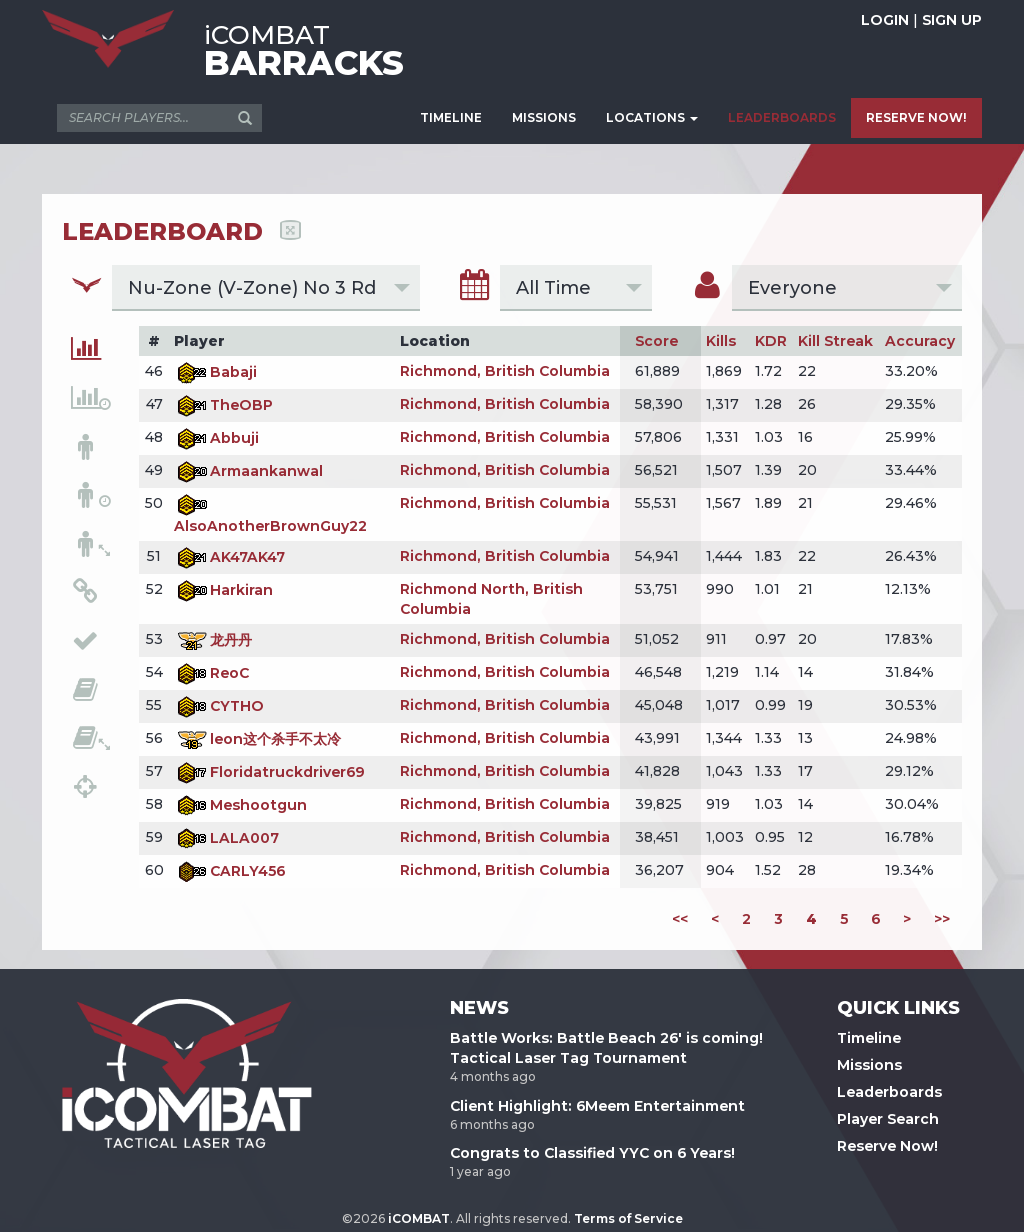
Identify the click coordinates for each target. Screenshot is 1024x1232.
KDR (771, 341)
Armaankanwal (248, 471)
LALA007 (226, 838)
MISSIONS (544, 117)
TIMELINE (451, 117)
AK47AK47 (229, 557)
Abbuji (216, 438)
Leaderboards (889, 1092)
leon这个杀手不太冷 (257, 739)
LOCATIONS (652, 117)
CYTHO (219, 706)
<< (680, 919)
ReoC (211, 673)
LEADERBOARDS (782, 117)
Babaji (215, 372)
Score (656, 341)
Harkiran (223, 590)
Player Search (888, 1119)
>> (942, 919)
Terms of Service (628, 1218)
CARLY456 (229, 871)
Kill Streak (835, 341)
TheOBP (223, 405)
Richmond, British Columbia (505, 371)
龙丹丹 (213, 640)
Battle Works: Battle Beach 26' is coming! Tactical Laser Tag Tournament (606, 1048)
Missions (869, 1065)
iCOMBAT (419, 1218)
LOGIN (885, 20)
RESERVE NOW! (916, 117)
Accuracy (920, 341)
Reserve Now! (887, 1146)
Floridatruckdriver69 (269, 772)
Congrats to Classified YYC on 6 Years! (592, 1153)
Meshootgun (240, 805)
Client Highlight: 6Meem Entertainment (597, 1106)
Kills (721, 341)
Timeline (869, 1038)
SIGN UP (952, 20)
